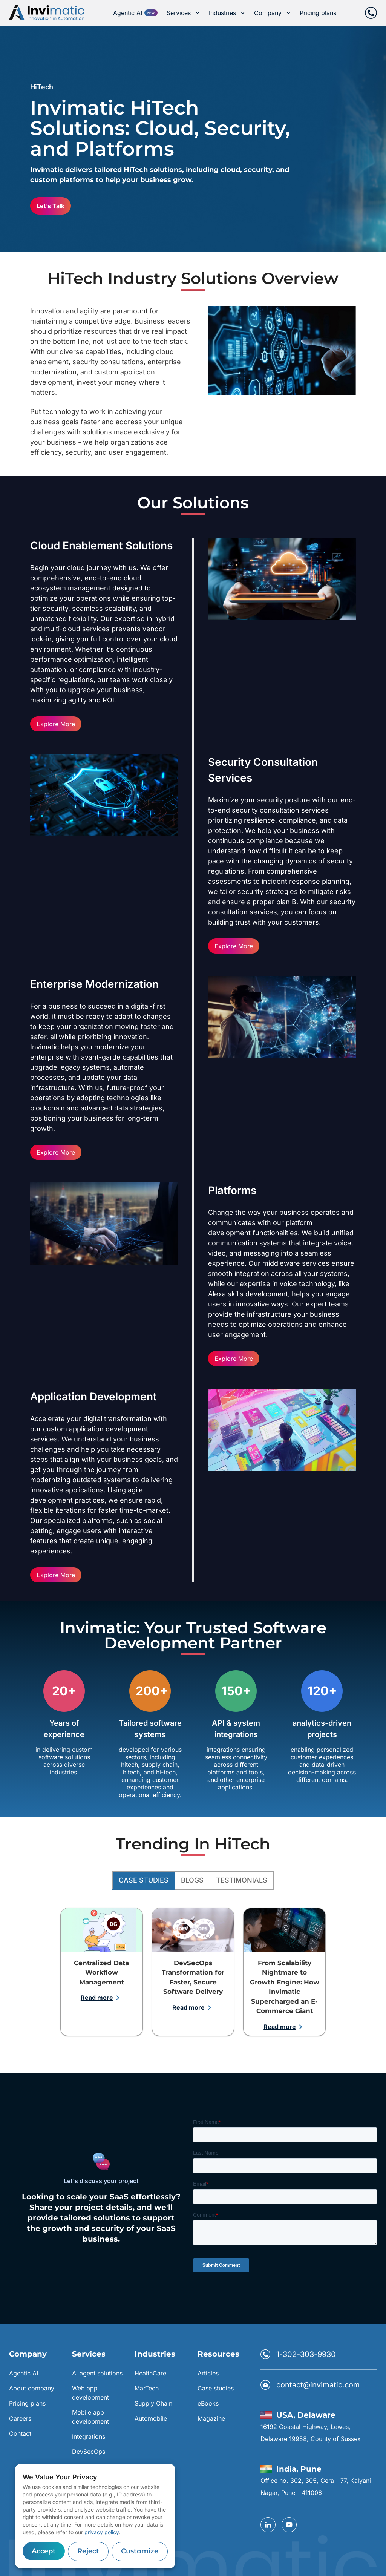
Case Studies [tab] (144, 1880)
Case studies (216, 2388)
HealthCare (150, 2373)
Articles (208, 2373)
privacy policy (101, 2532)
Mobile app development (90, 2417)
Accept (44, 2551)
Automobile (151, 2418)
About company (31, 2388)
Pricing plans (318, 12)
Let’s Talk (50, 206)
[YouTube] (289, 2524)
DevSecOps (88, 2451)
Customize (139, 2551)
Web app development (90, 2392)
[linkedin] (268, 2524)
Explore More (56, 724)
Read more (102, 1997)
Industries (227, 12)
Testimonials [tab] (241, 1880)
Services (183, 12)
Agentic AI (127, 12)
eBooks (208, 2403)
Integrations (88, 2436)
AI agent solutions (97, 2373)
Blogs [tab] (192, 1880)
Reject (88, 2551)
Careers (20, 2418)
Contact (20, 2433)
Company (272, 12)
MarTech (147, 2388)
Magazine (211, 2418)
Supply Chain (153, 2403)
